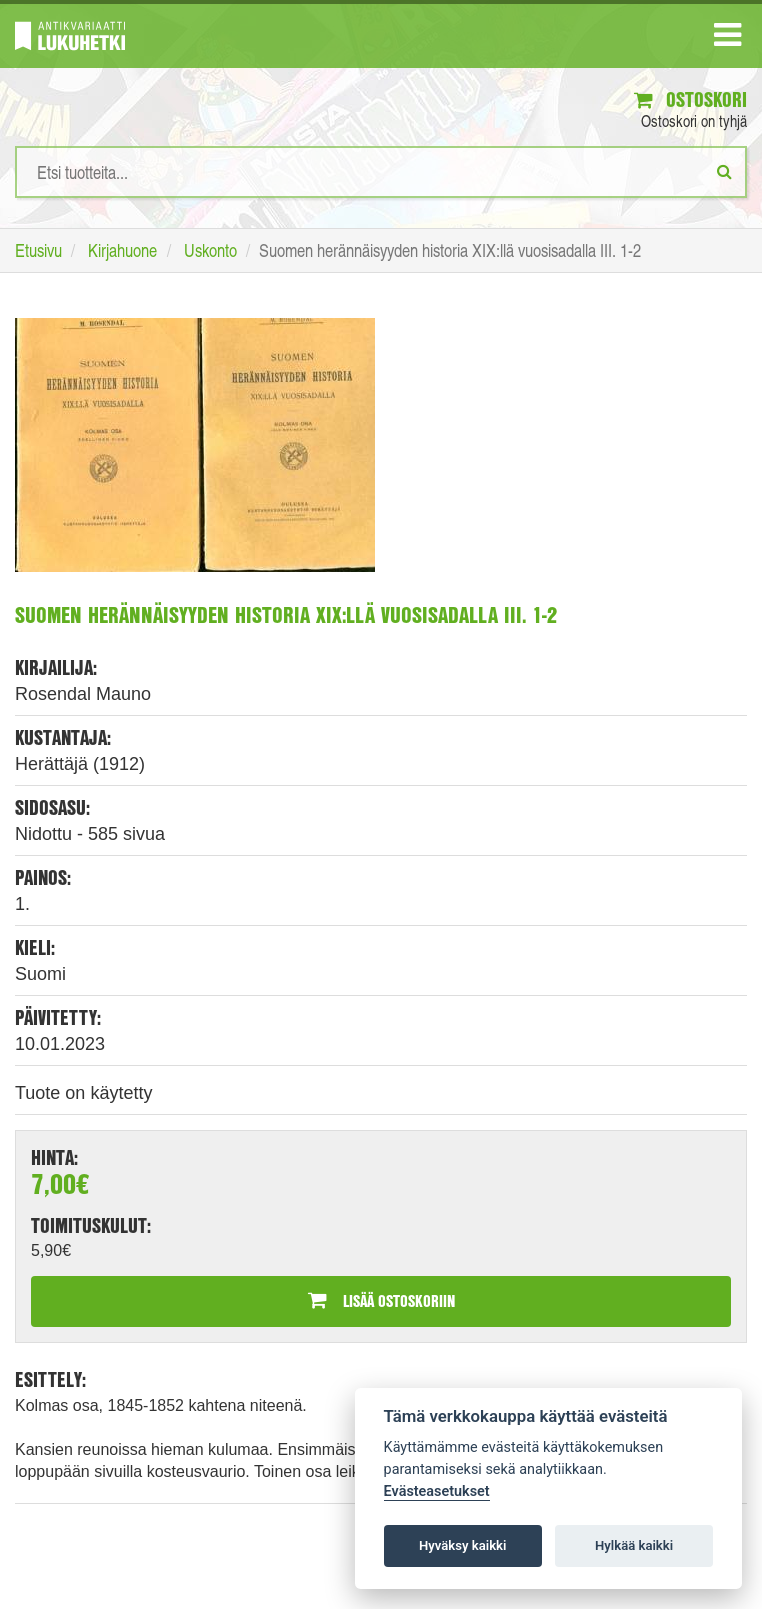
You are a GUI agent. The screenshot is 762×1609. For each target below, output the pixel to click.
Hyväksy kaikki (462, 1545)
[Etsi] (724, 171)
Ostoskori (690, 99)
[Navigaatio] (727, 39)
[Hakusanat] (381, 172)
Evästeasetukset (437, 1491)
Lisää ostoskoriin (381, 1300)
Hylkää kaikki (634, 1545)
